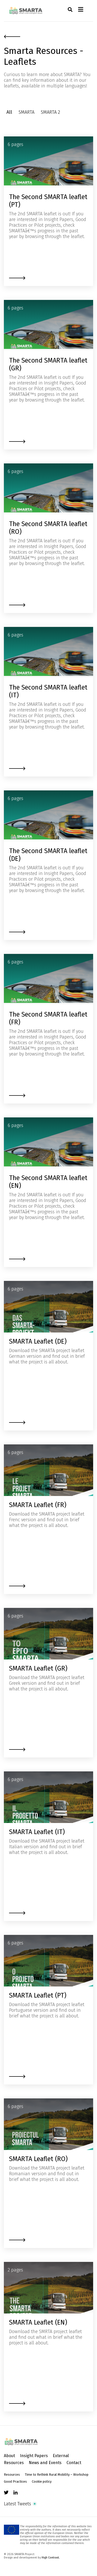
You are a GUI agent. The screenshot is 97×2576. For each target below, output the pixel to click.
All (9, 112)
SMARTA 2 (50, 112)
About (9, 2455)
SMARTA (26, 112)
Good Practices (15, 2481)
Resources (12, 2474)
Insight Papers (34, 2455)
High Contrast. (51, 2557)
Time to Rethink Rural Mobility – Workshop (56, 2474)
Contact (73, 2462)
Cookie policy (41, 2481)
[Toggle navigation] (80, 10)
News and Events (45, 2462)
